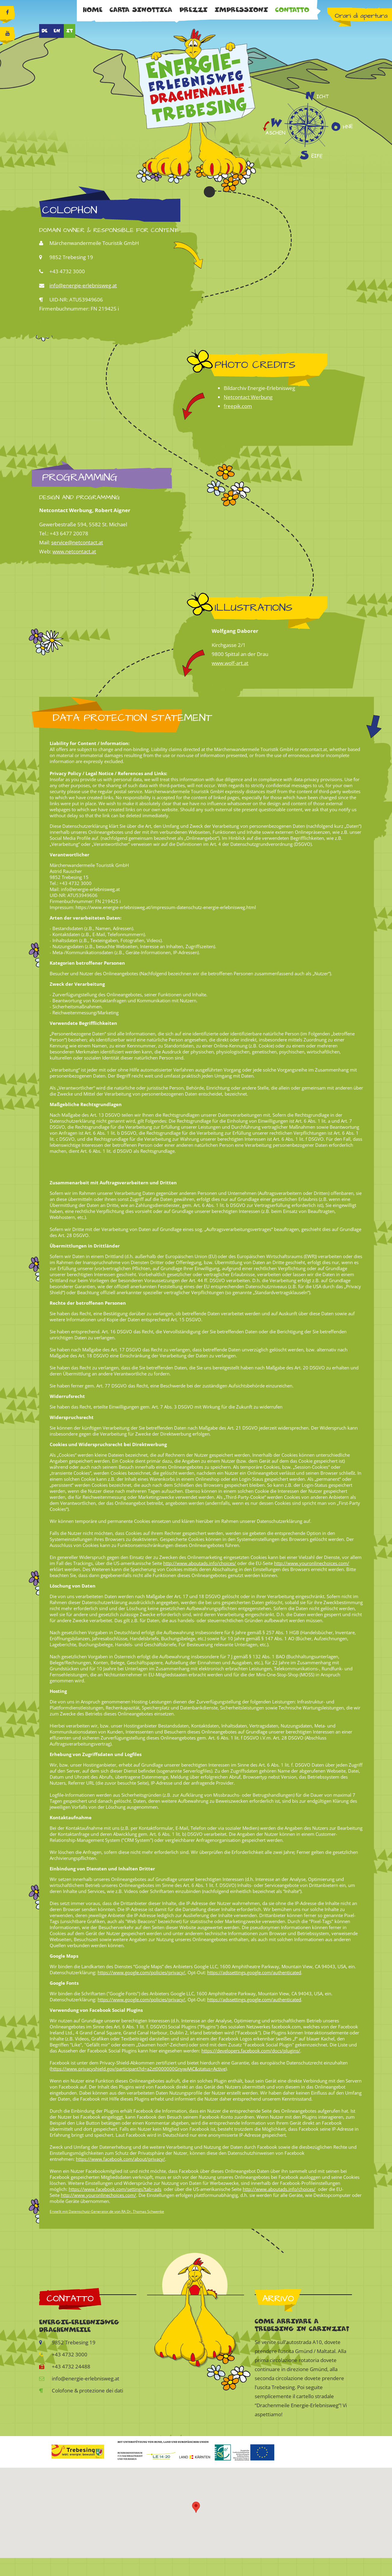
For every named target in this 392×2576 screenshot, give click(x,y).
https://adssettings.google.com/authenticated (254, 1972)
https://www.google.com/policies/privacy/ (141, 1972)
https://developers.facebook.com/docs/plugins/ (250, 2051)
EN (57, 31)
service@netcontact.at (77, 542)
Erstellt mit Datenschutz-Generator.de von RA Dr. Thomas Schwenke (107, 2211)
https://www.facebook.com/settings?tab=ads (115, 2189)
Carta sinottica (141, 10)
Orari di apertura (361, 15)
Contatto (292, 10)
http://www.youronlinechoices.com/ (311, 1563)
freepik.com (238, 406)
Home (92, 10)
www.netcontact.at (74, 551)
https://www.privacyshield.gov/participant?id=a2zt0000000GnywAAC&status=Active (138, 2069)
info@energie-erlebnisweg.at (83, 285)
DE (45, 31)
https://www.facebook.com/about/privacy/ (120, 2159)
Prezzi (193, 10)
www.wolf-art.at (230, 663)
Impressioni (241, 10)
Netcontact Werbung (248, 397)
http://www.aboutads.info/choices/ (199, 1563)
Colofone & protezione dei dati (81, 2390)
